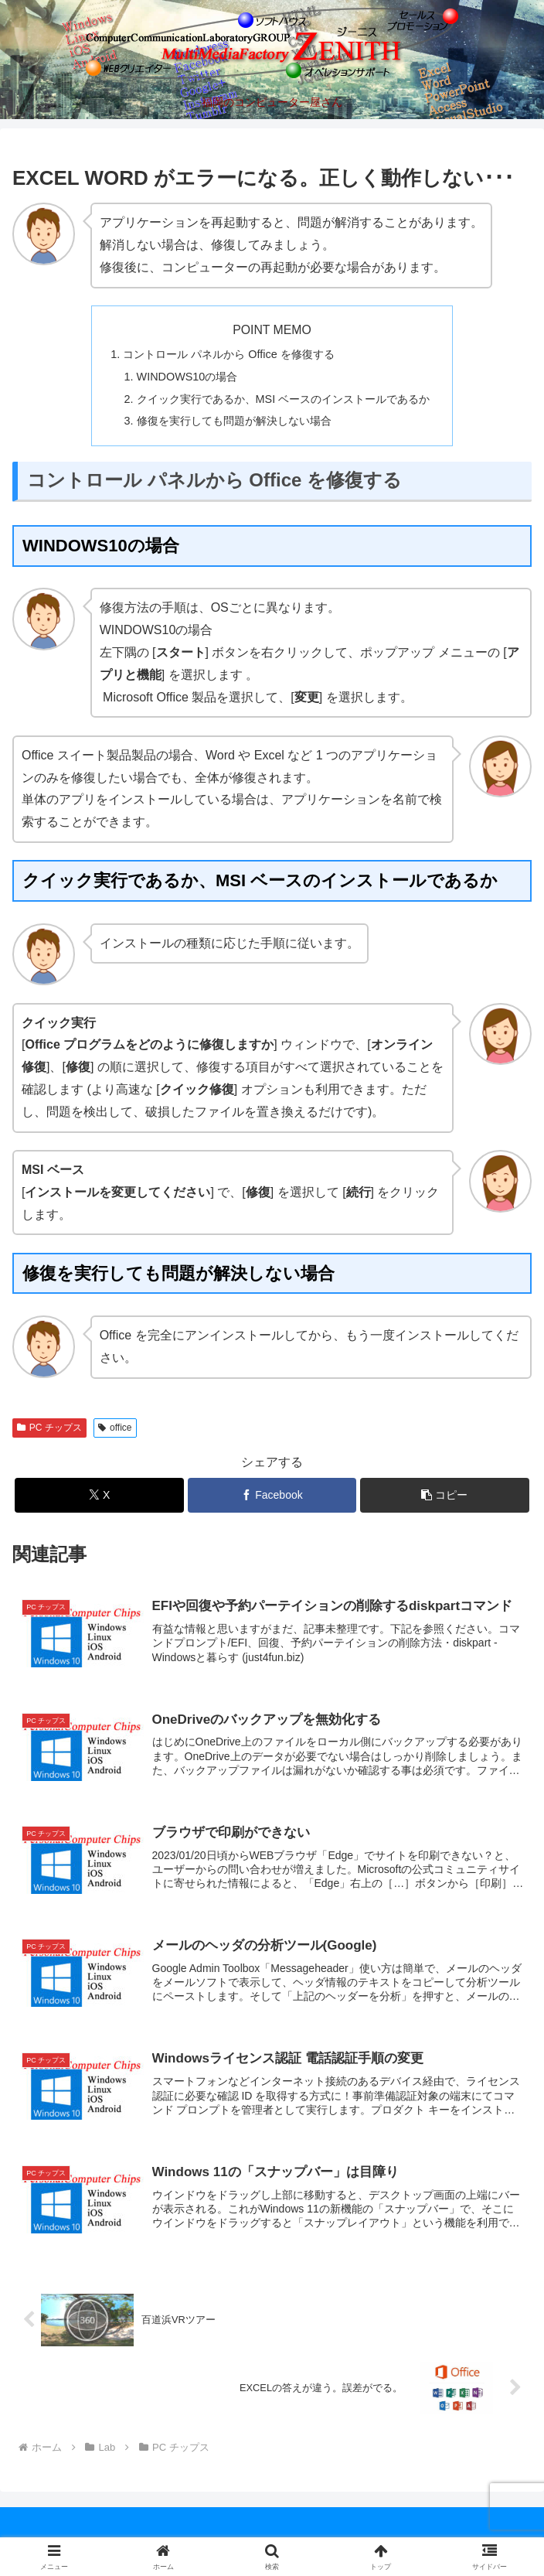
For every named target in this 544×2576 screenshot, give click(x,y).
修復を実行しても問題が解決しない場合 (234, 421)
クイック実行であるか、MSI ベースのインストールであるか (283, 399)
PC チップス (49, 1427)
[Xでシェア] (99, 1495)
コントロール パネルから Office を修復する (228, 354)
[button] (444, 1495)
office (114, 1427)
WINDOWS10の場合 (187, 376)
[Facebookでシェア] (272, 1495)
